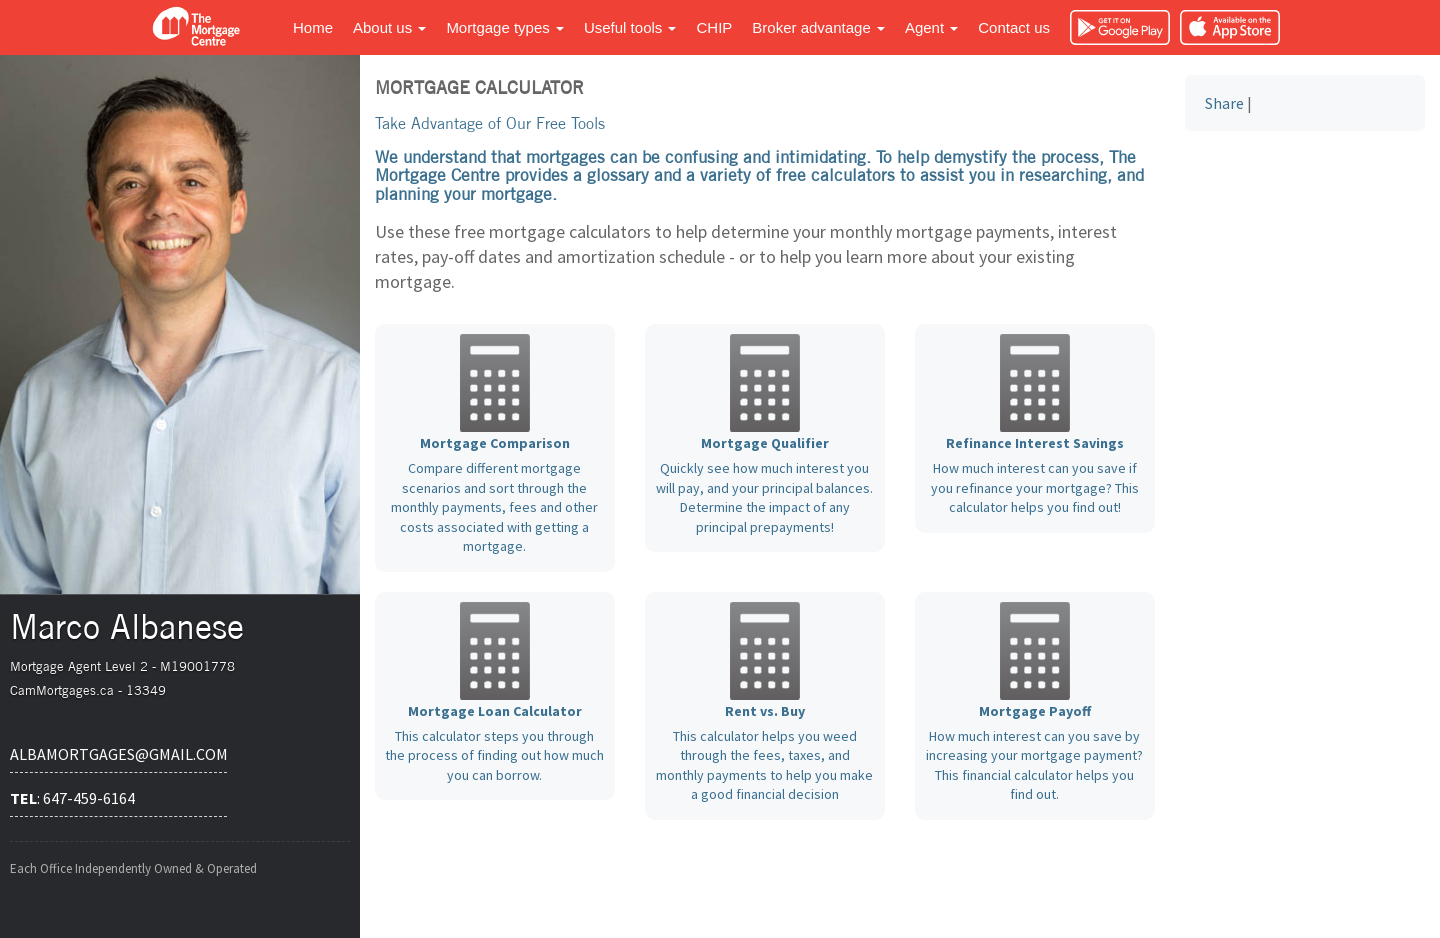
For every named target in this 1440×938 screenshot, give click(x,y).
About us (389, 27)
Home (313, 27)
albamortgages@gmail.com (118, 754)
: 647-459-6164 (72, 798)
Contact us (1014, 27)
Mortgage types (505, 27)
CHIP (714, 27)
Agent (931, 27)
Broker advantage (818, 27)
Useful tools (630, 27)
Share (1224, 103)
